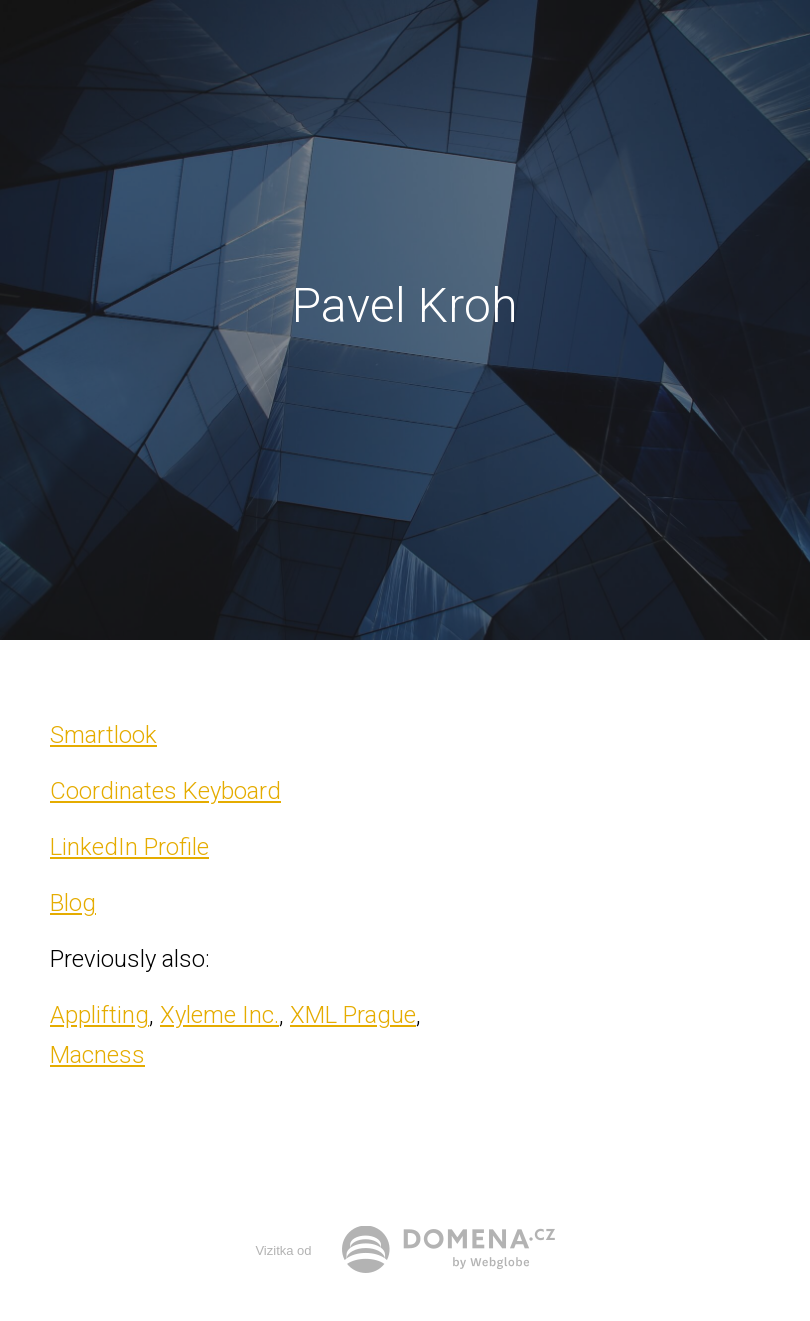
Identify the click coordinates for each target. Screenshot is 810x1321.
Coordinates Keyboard (165, 791)
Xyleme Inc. (219, 1015)
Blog (73, 903)
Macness (97, 1055)
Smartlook (103, 735)
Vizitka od (283, 1250)
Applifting (99, 1015)
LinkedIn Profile (129, 847)
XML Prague (353, 1015)
